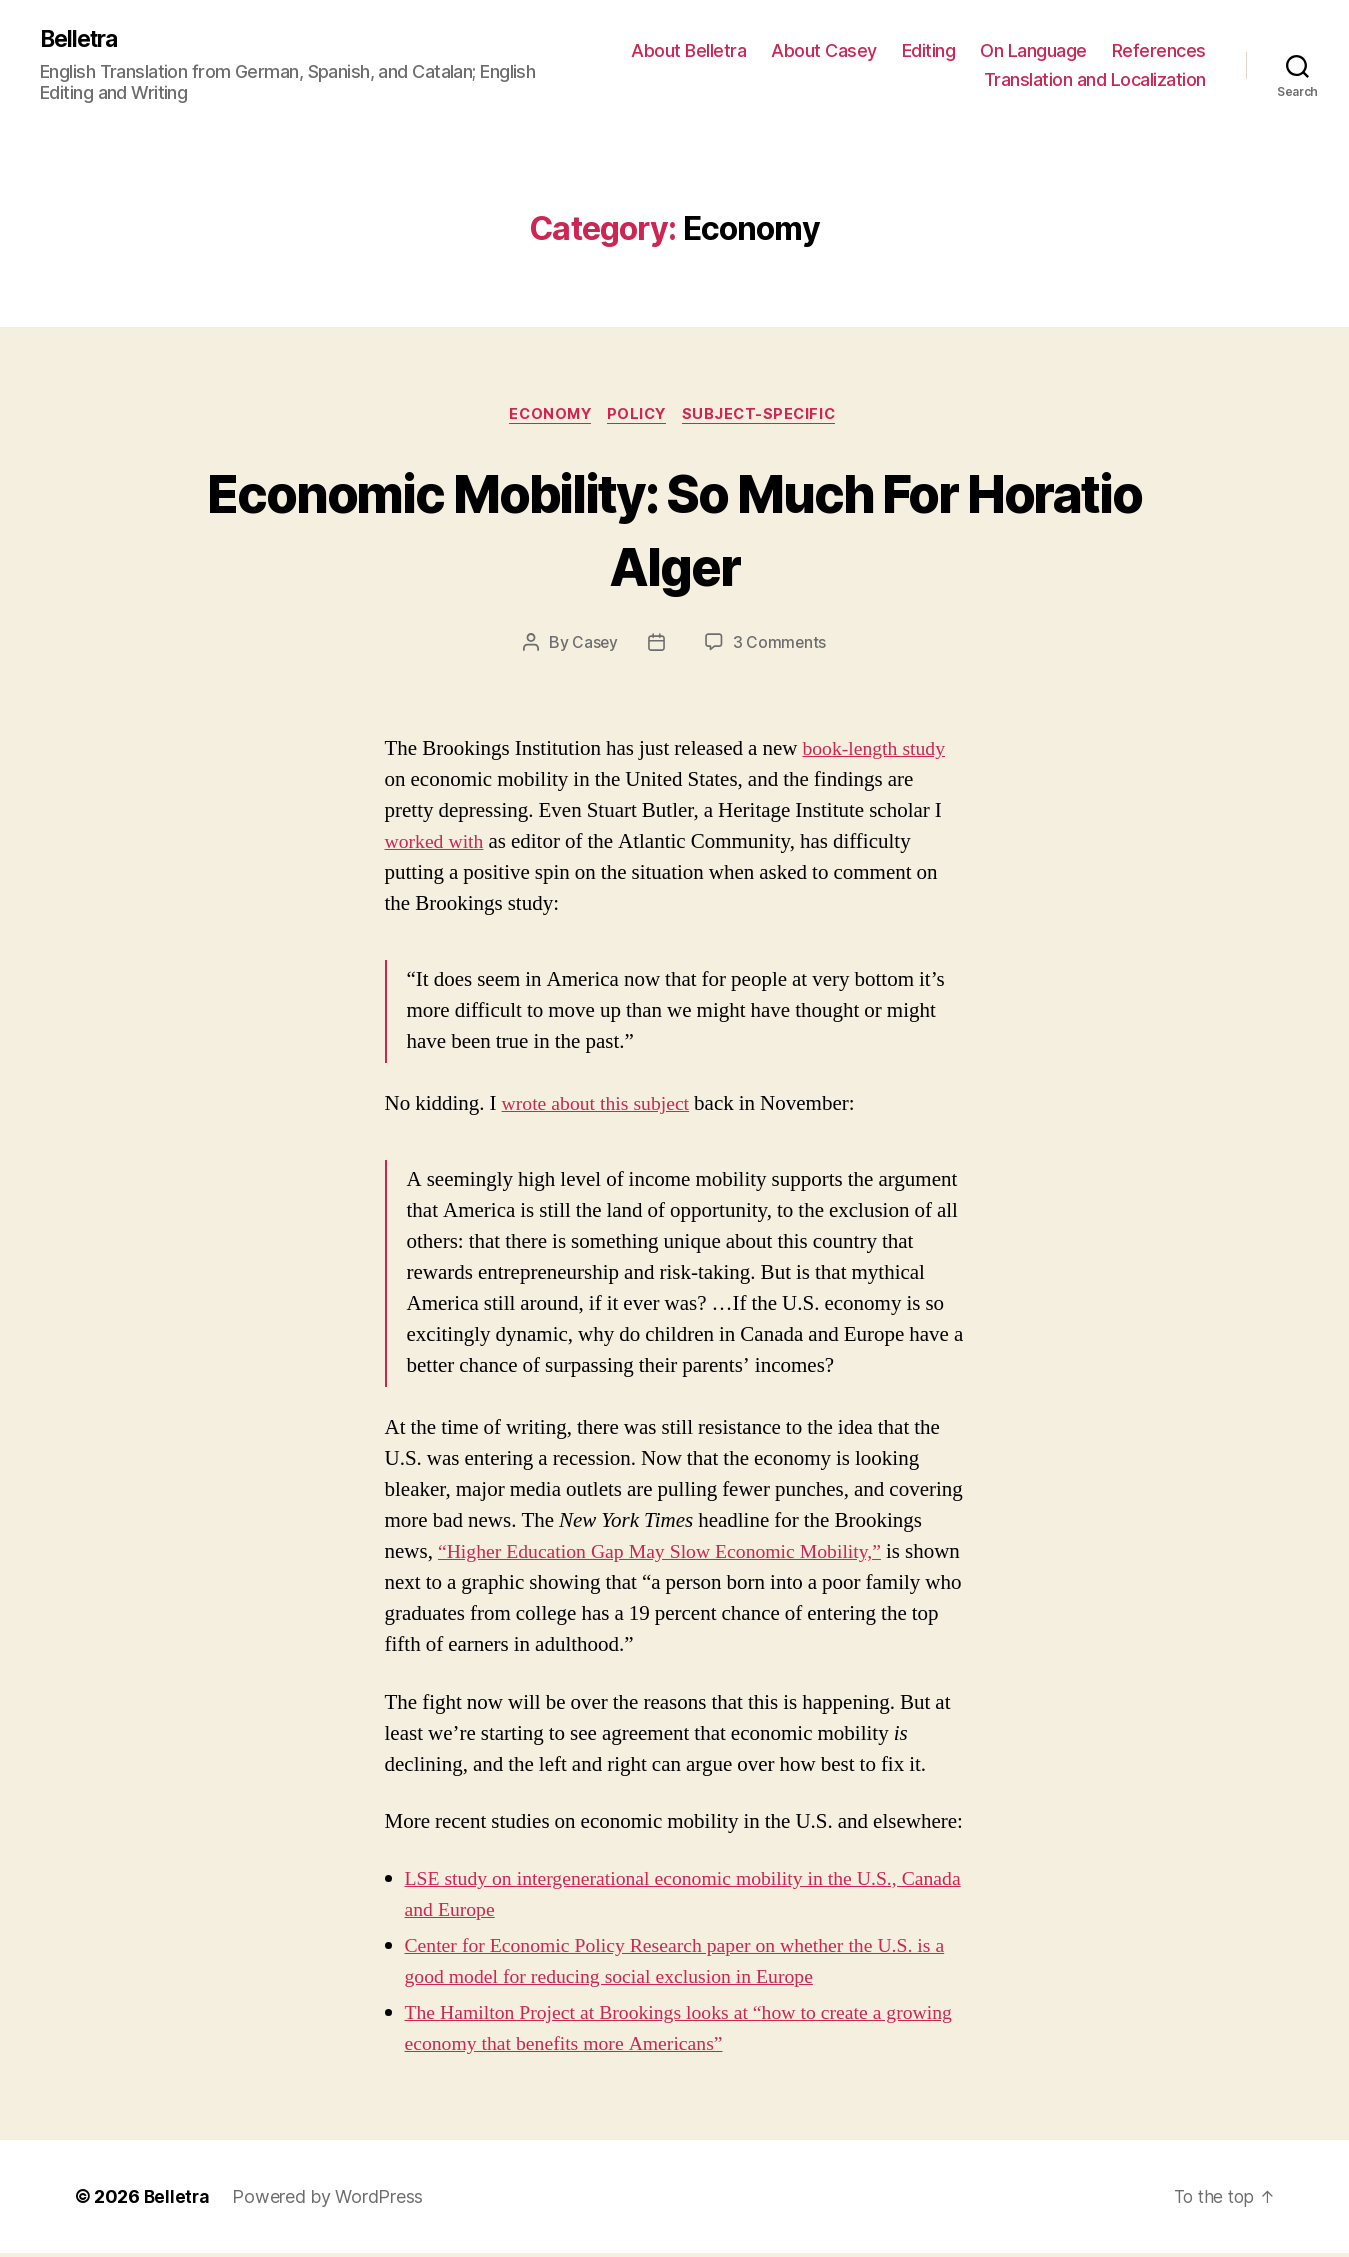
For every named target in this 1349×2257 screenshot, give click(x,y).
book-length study (878, 752)
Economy (545, 417)
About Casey (943, 50)
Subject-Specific (767, 417)
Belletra (82, 40)
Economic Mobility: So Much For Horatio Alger (674, 530)
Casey (594, 646)
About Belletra (807, 50)
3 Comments (780, 646)
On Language (1152, 50)
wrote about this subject (601, 1107)
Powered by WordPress (330, 2200)
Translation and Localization (1095, 80)
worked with (437, 845)
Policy (638, 417)
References (912, 80)
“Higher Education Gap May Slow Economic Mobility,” (673, 1555)
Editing (1048, 50)
